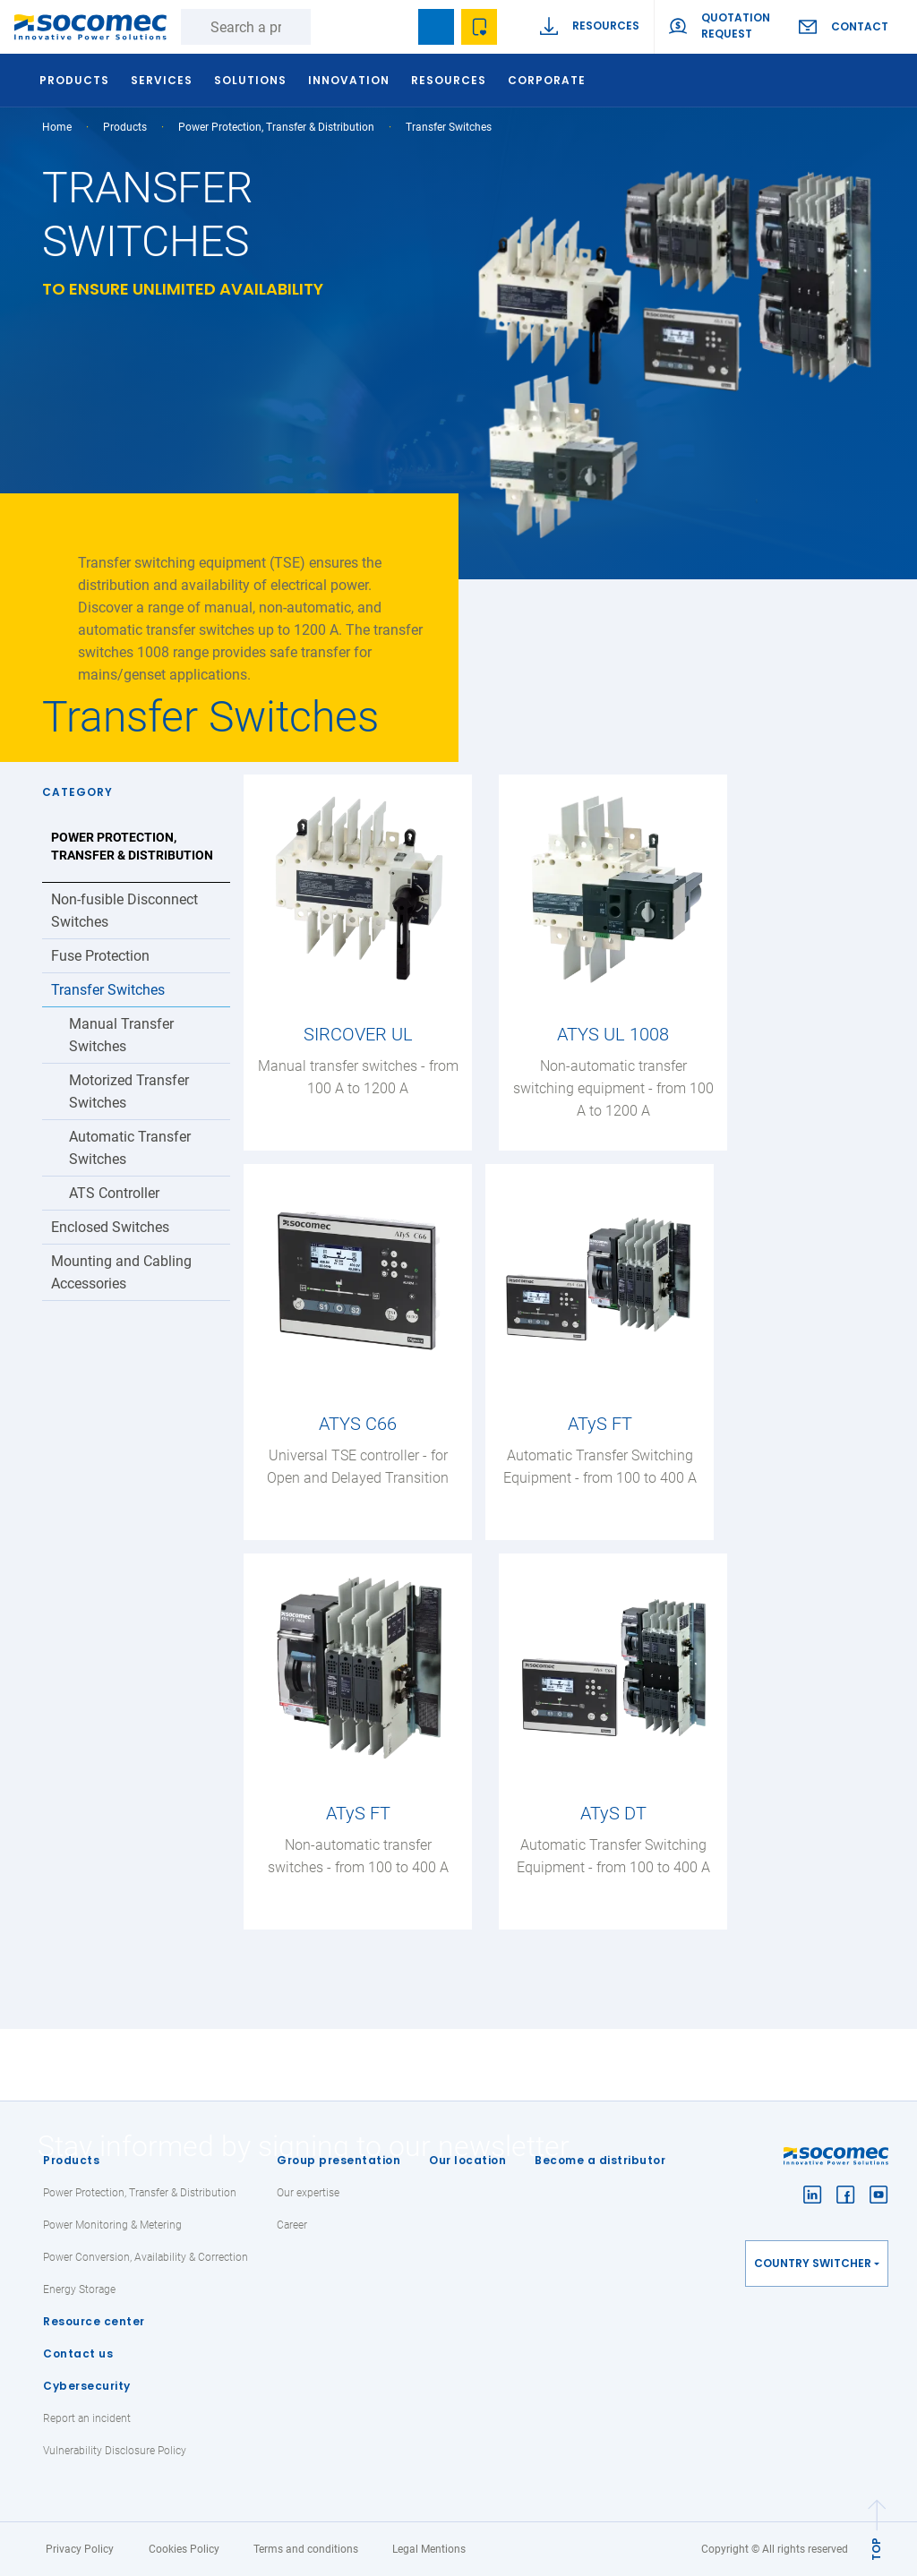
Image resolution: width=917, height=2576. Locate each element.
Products (71, 2160)
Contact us (78, 2353)
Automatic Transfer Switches (130, 1148)
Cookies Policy (184, 2549)
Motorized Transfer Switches (129, 1091)
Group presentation (338, 2160)
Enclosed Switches (110, 1227)
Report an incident (87, 2418)
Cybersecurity (87, 2385)
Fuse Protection (100, 955)
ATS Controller (114, 1193)
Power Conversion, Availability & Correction (145, 2257)
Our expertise (308, 2193)
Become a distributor (600, 2160)
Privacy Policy (80, 2549)
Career (292, 2225)
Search (329, 27)
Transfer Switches (108, 989)
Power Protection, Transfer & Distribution (276, 127)
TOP (876, 2549)
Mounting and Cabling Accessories (121, 1272)
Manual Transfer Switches (121, 1035)
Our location (467, 2160)
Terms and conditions (305, 2549)
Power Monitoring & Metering (112, 2225)
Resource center (94, 2321)
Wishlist (479, 27)
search (393, 27)
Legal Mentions (429, 2549)
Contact (859, 26)
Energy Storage (79, 2289)
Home (57, 127)
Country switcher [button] (812, 2263)
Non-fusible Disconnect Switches (124, 910)
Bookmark (436, 27)
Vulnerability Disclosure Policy (114, 2450)
